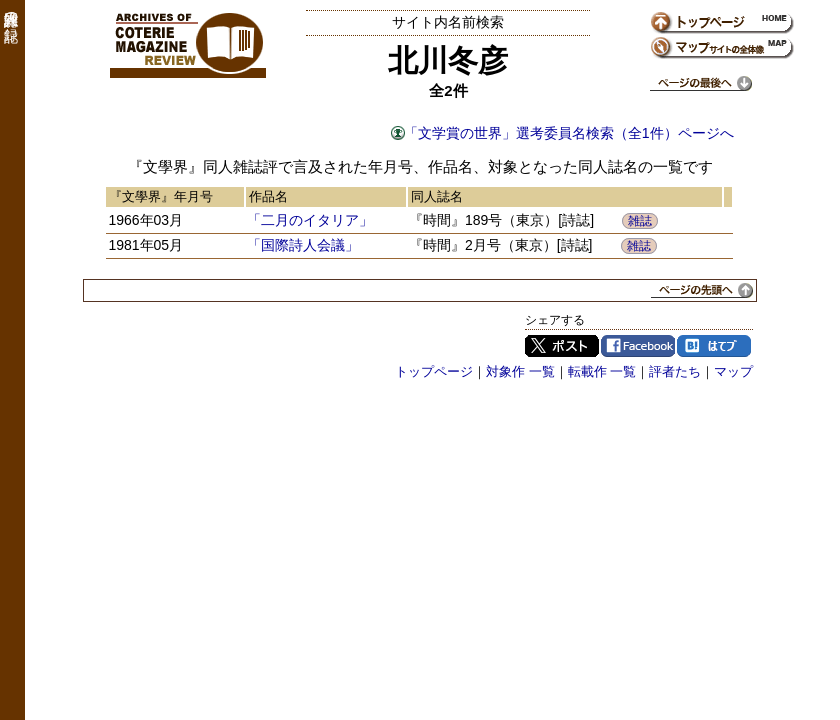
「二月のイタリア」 (310, 220)
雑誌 (640, 221)
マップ (733, 371)
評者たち (675, 371)
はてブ (714, 346)
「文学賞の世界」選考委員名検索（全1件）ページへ (569, 133)
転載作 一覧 (602, 371)
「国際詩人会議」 (303, 245)
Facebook (638, 346)
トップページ (434, 371)
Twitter (562, 346)
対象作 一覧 (520, 371)
